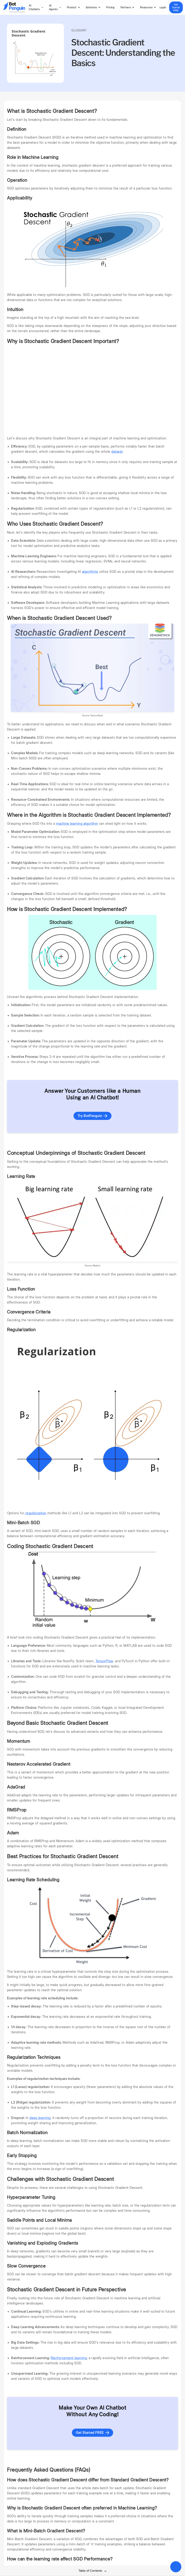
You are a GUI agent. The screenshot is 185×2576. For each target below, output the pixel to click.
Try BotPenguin (92, 1116)
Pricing (110, 7)
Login (163, 7)
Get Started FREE (176, 7)
